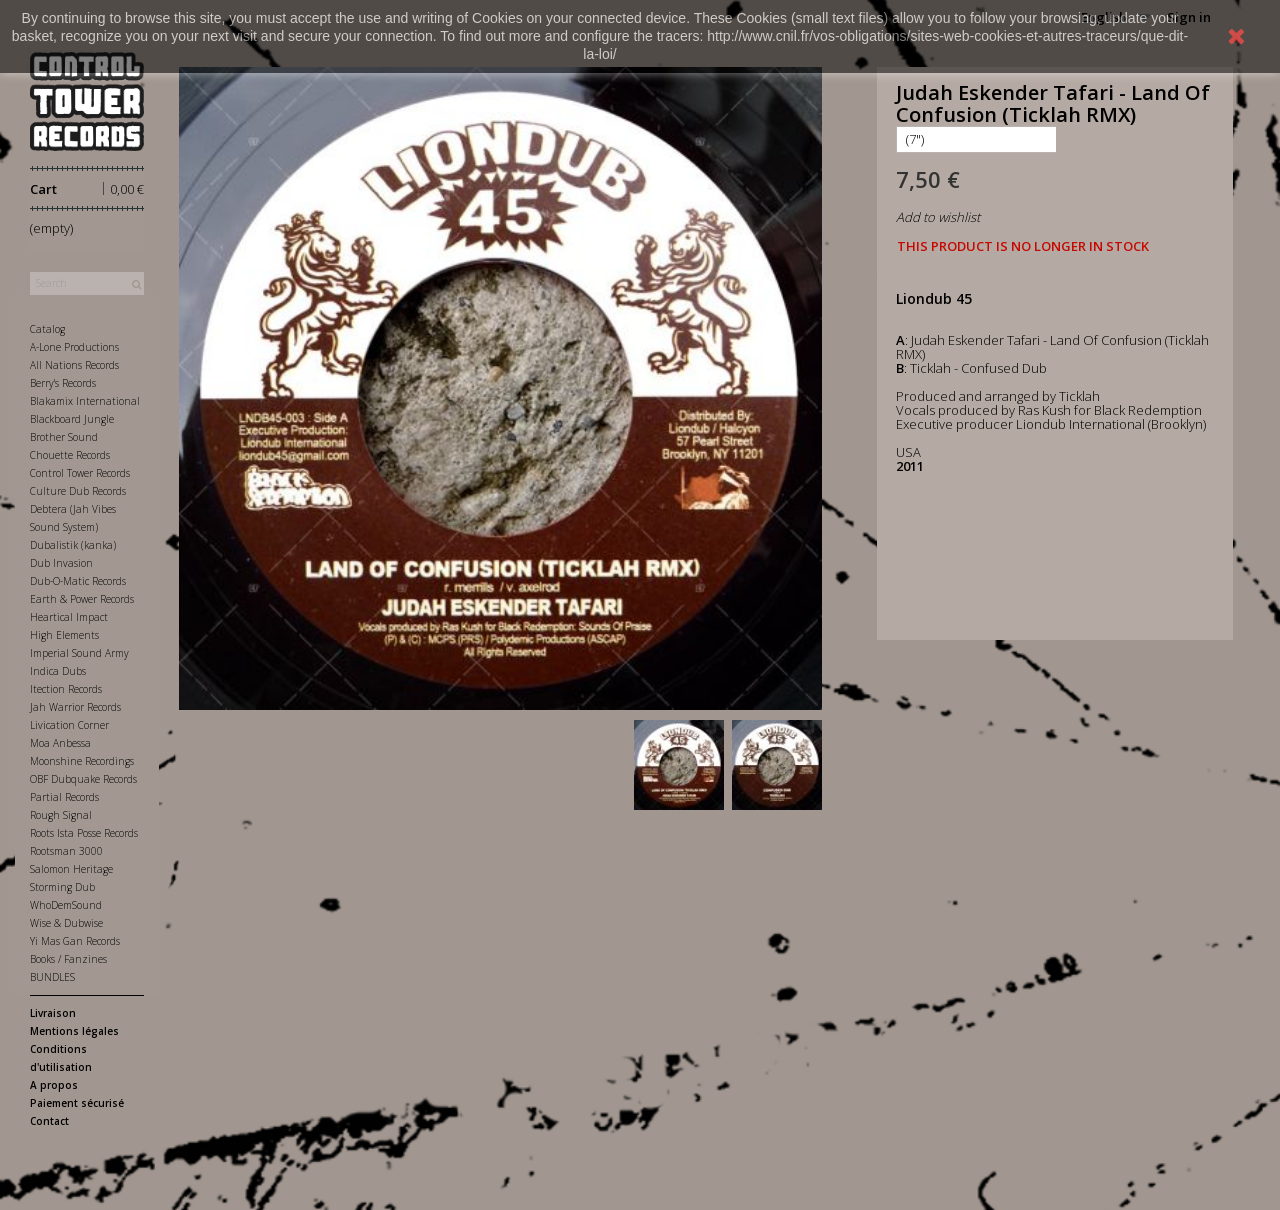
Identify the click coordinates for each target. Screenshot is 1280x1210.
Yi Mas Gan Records (75, 941)
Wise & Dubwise (66, 923)
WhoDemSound (66, 905)
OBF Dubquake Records (83, 779)
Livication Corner (69, 725)
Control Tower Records (80, 473)
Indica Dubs (58, 671)
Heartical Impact (69, 617)
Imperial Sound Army (79, 653)
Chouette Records (70, 455)
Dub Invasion (61, 563)
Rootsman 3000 (66, 851)
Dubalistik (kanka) (73, 545)
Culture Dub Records (78, 491)
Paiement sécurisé (77, 1103)
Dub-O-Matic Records (78, 581)
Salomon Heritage (71, 869)
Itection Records (66, 689)
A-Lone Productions (74, 347)
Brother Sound (64, 437)
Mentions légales (74, 1031)
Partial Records (64, 797)
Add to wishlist (938, 217)
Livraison (53, 1013)
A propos (54, 1085)
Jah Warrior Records (75, 707)
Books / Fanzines (68, 959)
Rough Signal (61, 815)
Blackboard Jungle (72, 419)
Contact (49, 1121)
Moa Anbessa (60, 743)
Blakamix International (85, 401)
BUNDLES (52, 977)
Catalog (47, 329)
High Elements (64, 635)
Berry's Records (63, 383)
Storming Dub (62, 887)
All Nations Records (74, 365)
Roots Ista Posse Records (84, 833)
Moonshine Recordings (82, 761)
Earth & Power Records (82, 599)
